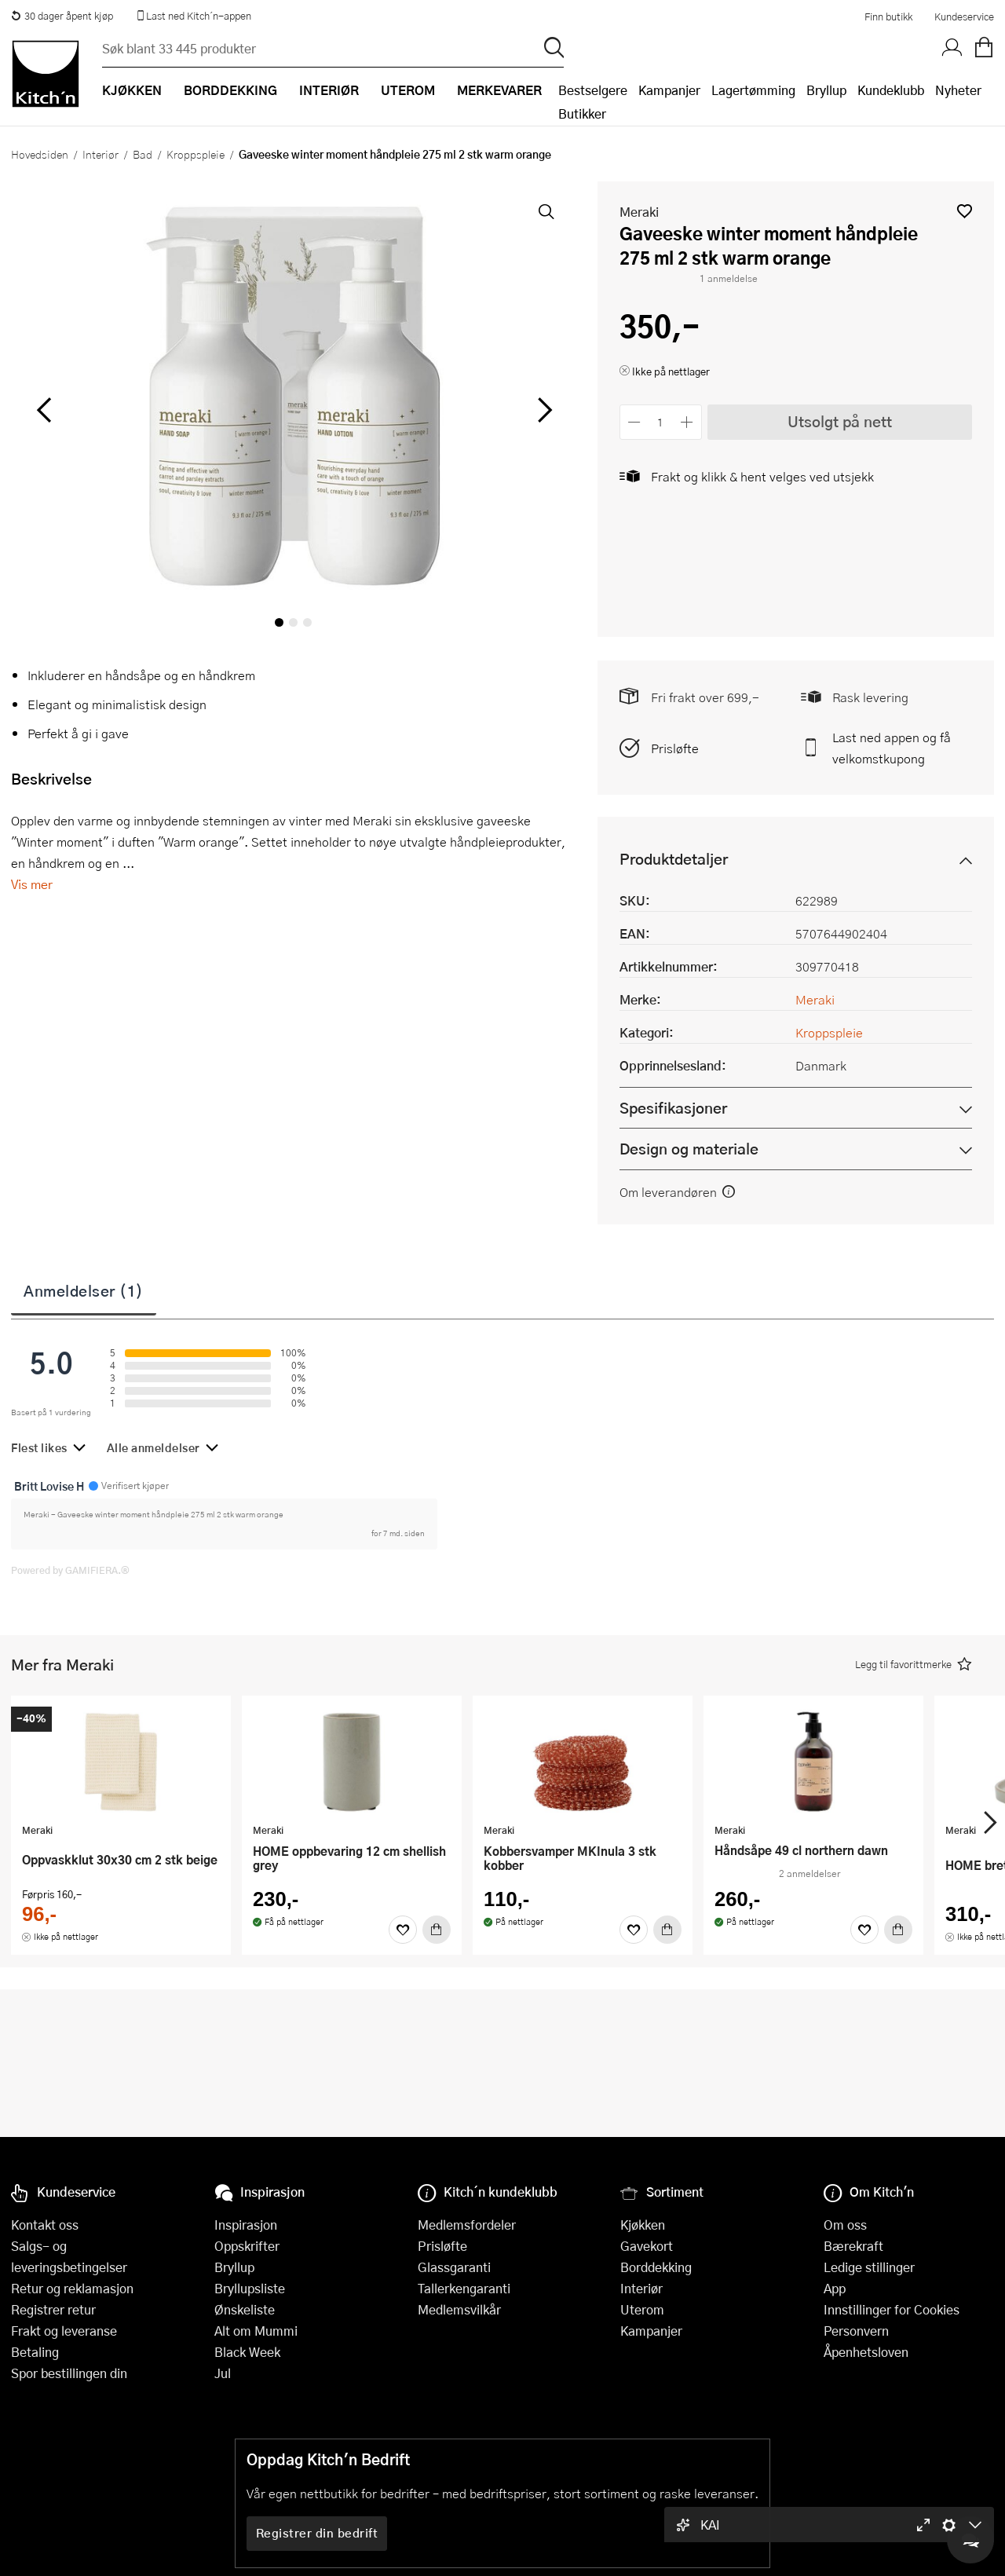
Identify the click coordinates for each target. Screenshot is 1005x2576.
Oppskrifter (247, 2246)
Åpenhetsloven (866, 2352)
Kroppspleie (195, 153)
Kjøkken (642, 2225)
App (835, 2288)
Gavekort (646, 2246)
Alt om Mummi (256, 2331)
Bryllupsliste (249, 2288)
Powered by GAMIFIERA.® (70, 1570)
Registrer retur (53, 2309)
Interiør (100, 153)
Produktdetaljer (673, 858)
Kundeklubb (890, 90)
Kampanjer (669, 90)
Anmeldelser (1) (84, 1290)
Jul (222, 2373)
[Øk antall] (686, 422)
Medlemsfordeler (467, 2225)
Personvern (856, 2331)
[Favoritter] (403, 1930)
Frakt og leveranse (64, 2331)
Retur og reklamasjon (72, 2288)
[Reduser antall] (634, 422)
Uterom (642, 2309)
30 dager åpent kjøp (62, 16)
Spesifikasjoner (673, 1107)
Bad (142, 153)
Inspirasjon (245, 2225)
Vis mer (32, 884)
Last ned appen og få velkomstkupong (891, 747)
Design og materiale (688, 1148)
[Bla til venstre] (43, 410)
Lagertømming (753, 90)
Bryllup (826, 90)
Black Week (247, 2352)
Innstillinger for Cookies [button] (891, 2309)
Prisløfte (675, 748)
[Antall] (660, 422)
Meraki (639, 212)
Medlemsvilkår (459, 2309)
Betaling (35, 2352)
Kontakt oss (45, 2225)
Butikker (582, 113)
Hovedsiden (39, 153)
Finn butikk (888, 16)
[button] (964, 210)
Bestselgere (592, 90)
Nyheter (958, 90)
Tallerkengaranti (464, 2288)
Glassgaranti (454, 2267)
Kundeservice (964, 16)
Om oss (845, 2225)
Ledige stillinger (869, 2267)
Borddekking (656, 2267)
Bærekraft (853, 2246)
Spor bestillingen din (69, 2373)
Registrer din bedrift (317, 2532)
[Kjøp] (436, 1930)
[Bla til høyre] (543, 410)
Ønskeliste (244, 2309)
